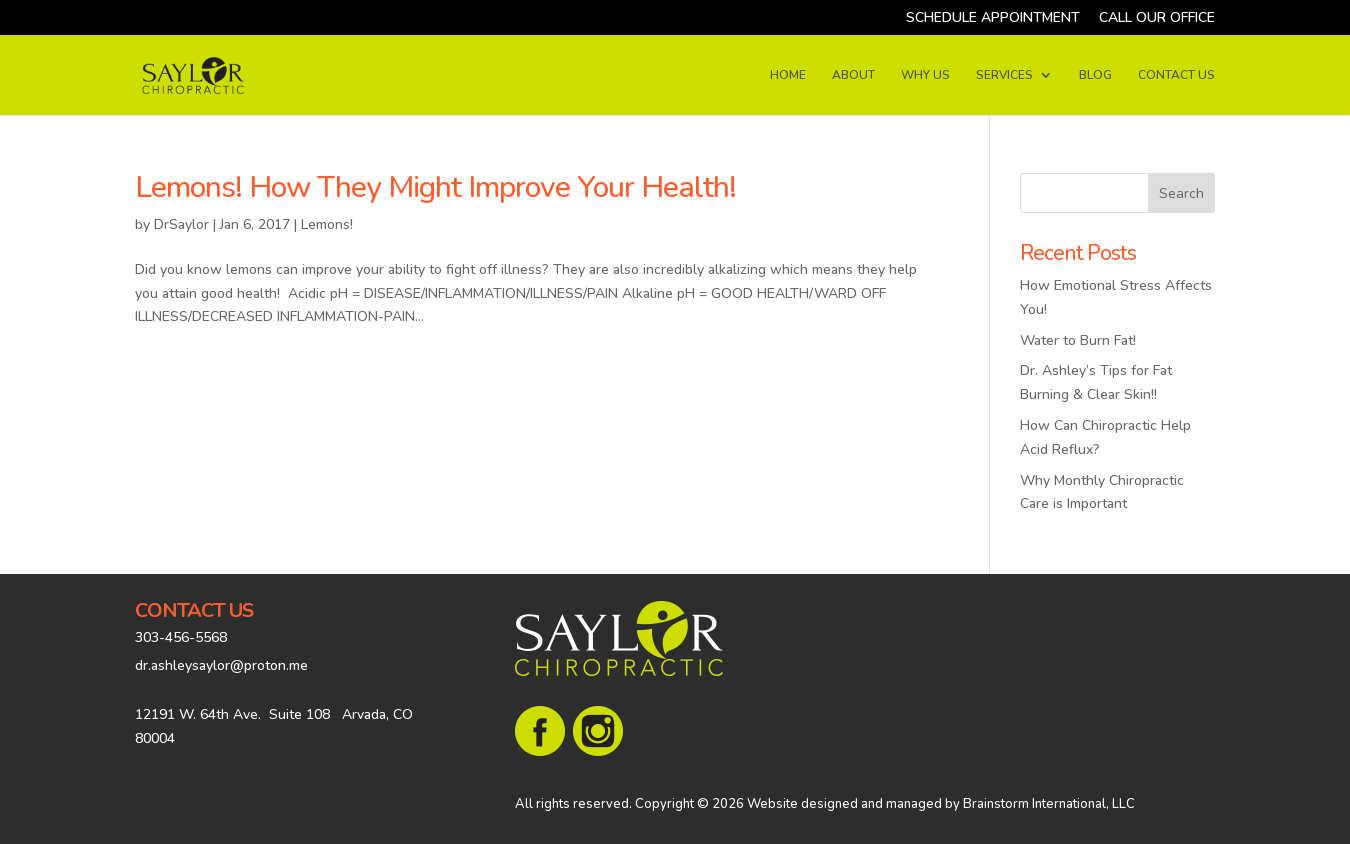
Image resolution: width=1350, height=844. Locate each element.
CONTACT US (1176, 75)
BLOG (1095, 75)
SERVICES (1004, 75)
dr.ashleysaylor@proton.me (221, 665)
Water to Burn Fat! (1078, 340)
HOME (788, 75)
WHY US (925, 75)
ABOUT (853, 75)
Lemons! (327, 224)
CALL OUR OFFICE (1157, 19)
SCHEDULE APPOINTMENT (993, 19)
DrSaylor (181, 224)
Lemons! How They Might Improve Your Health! (435, 187)
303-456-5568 (181, 637)
